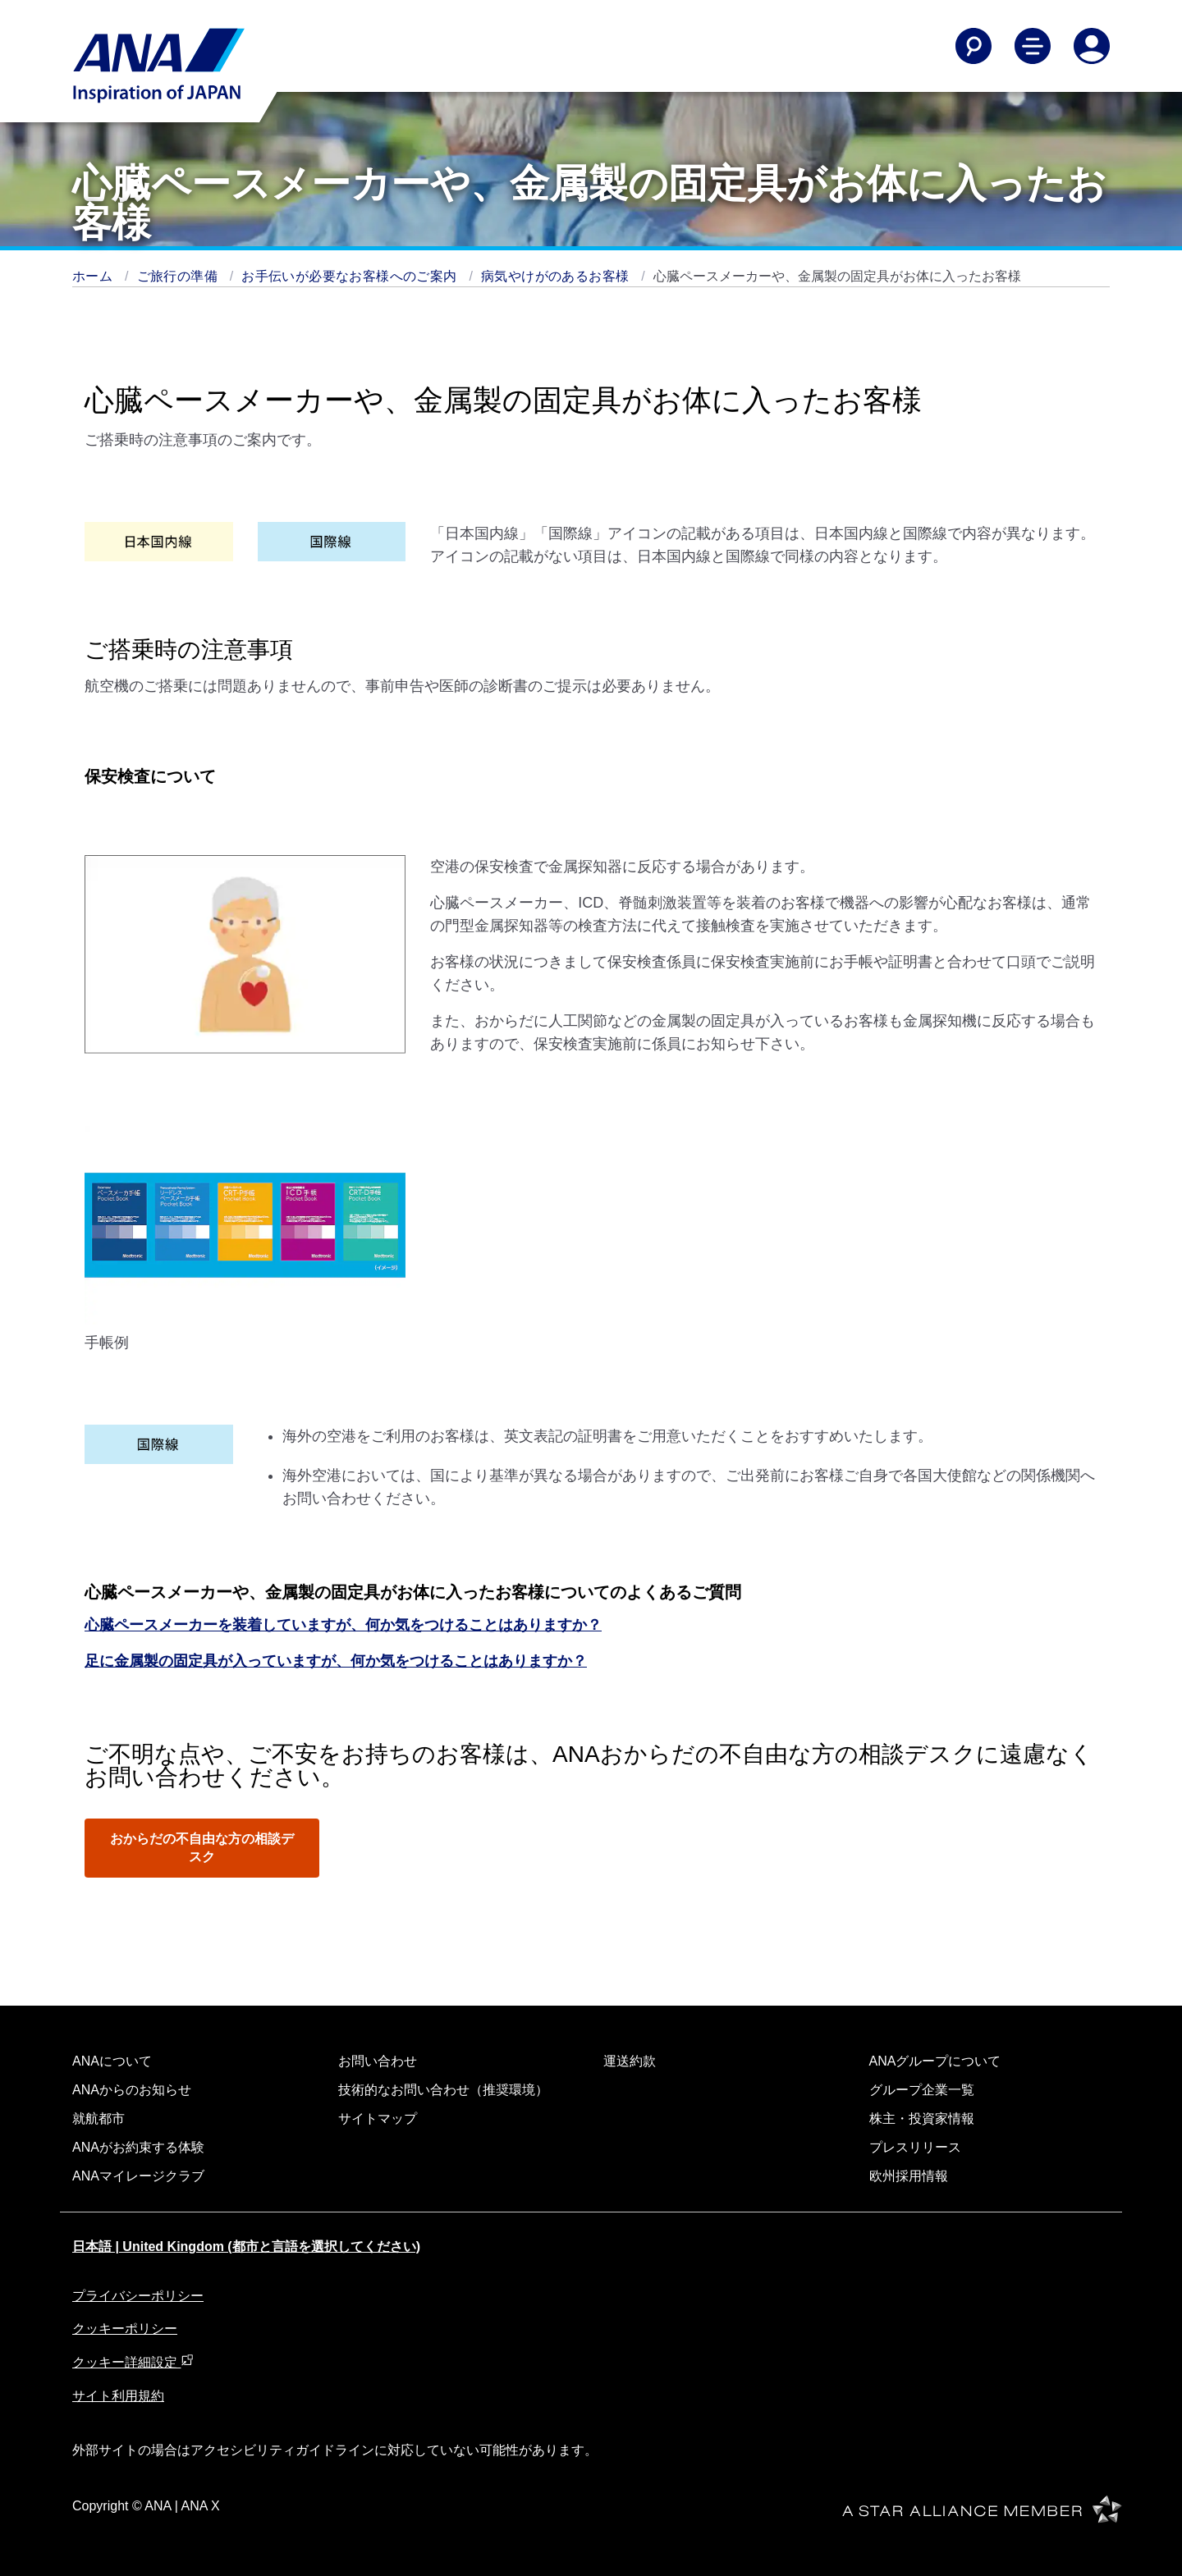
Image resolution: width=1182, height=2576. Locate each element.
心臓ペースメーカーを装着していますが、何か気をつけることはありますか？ (343, 1625)
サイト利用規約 (118, 2396)
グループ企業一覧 (921, 2090)
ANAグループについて (935, 2061)
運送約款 (629, 2061)
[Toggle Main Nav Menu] (1033, 46)
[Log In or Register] (1092, 46)
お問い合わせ (377, 2061)
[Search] (973, 46)
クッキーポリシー (124, 2329)
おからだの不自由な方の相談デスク (202, 1848)
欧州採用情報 (908, 2176)
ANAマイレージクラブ (138, 2176)
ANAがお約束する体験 (138, 2147)
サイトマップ (377, 2118)
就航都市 (98, 2118)
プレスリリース (915, 2147)
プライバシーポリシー (138, 2296)
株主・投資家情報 (921, 2118)
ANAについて (112, 2061)
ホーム (94, 276)
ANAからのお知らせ (131, 2090)
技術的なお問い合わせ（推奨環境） (443, 2090)
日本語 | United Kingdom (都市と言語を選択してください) (246, 2246)
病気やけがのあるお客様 (557, 276)
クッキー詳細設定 (133, 2362)
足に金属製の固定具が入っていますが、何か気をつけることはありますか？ (336, 1661)
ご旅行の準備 (179, 276)
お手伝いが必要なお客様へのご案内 (350, 276)
